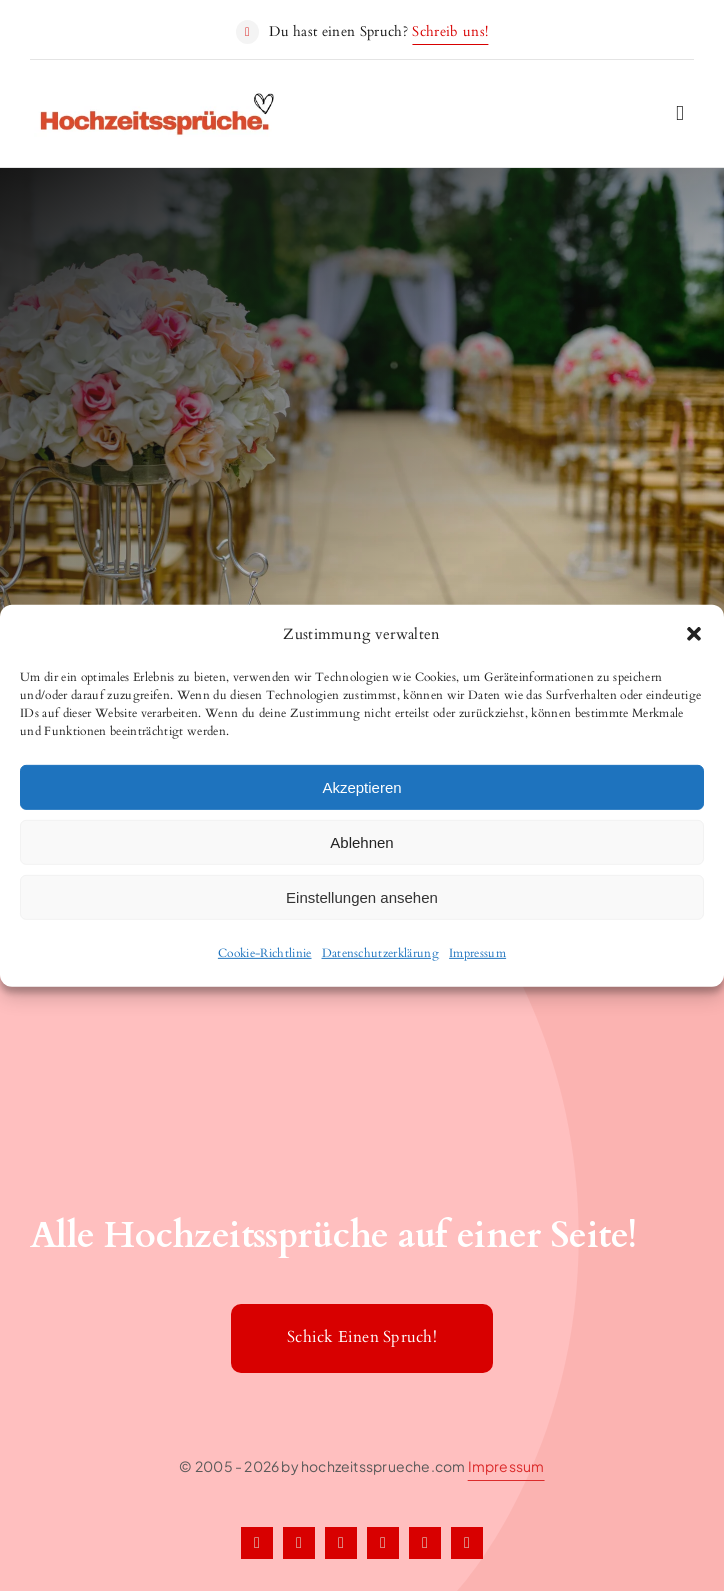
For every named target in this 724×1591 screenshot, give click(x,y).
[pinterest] (383, 1543)
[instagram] (341, 1543)
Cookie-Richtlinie (265, 953)
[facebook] (257, 1543)
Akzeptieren (361, 786)
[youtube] (467, 1543)
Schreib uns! (450, 31)
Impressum (477, 953)
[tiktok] (425, 1543)
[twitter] (299, 1543)
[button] (694, 634)
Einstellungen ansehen (362, 896)
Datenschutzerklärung (381, 953)
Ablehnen (361, 841)
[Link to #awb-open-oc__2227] (680, 113)
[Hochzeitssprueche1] (159, 101)
